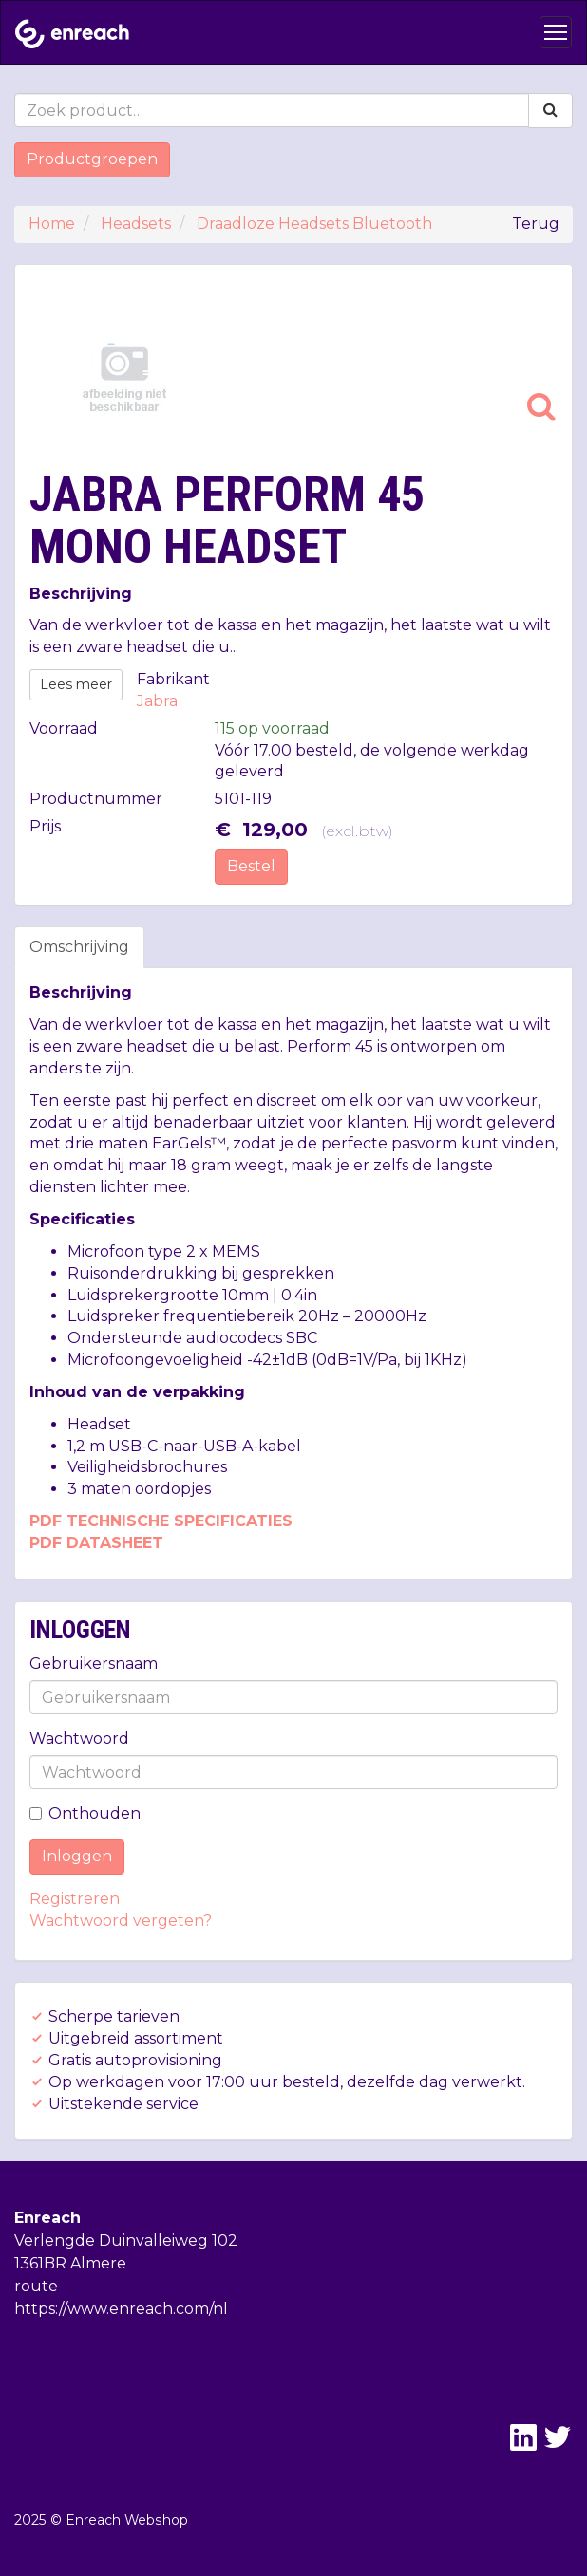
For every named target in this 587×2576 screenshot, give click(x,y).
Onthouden (85, 1813)
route (36, 2286)
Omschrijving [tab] (79, 947)
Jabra (157, 701)
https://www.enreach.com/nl (121, 2309)
